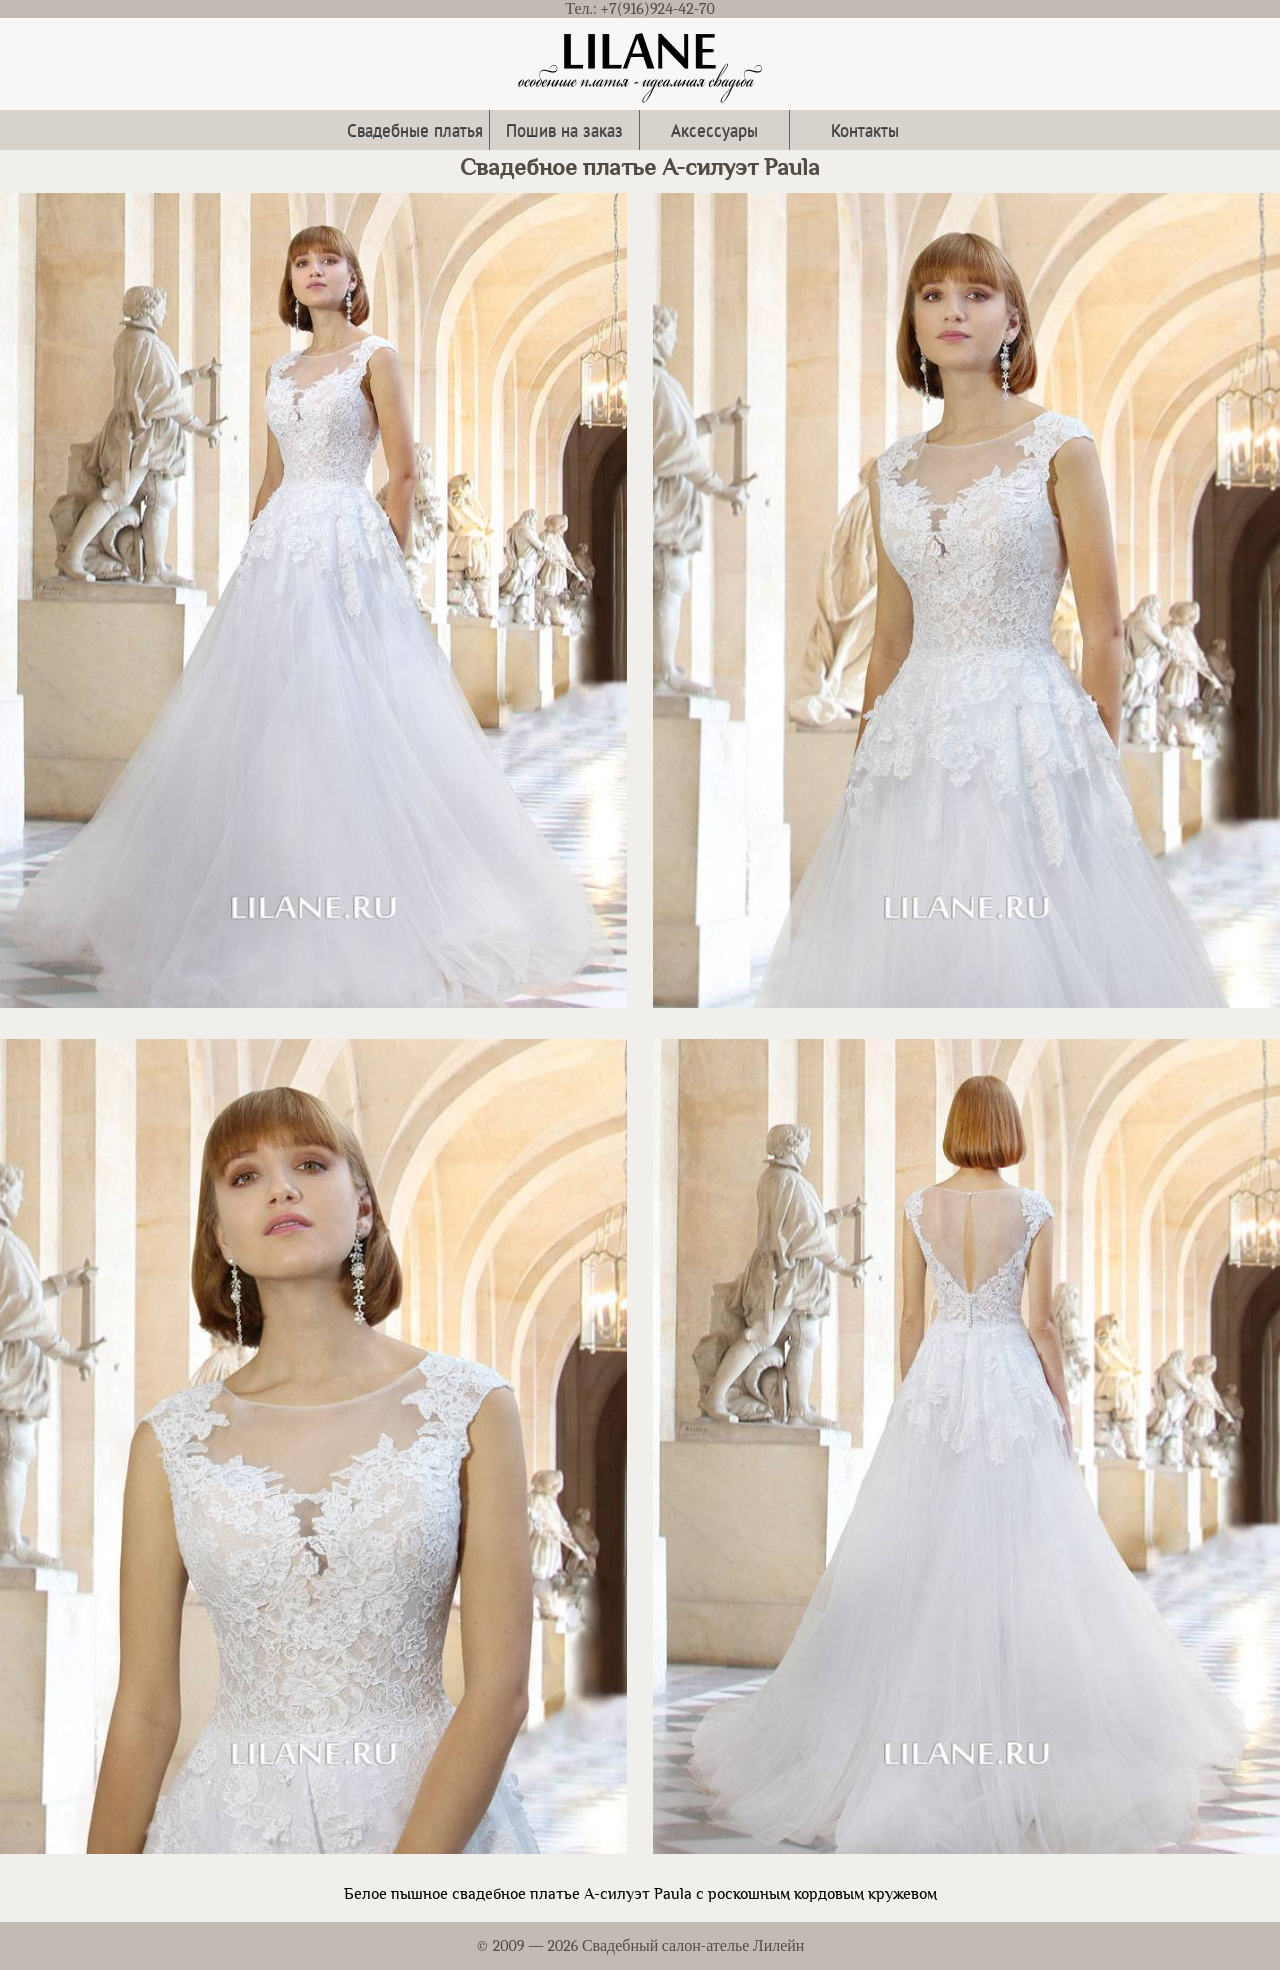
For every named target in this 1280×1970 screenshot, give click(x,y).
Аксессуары (714, 129)
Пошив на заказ (564, 129)
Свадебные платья (415, 129)
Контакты (865, 129)
